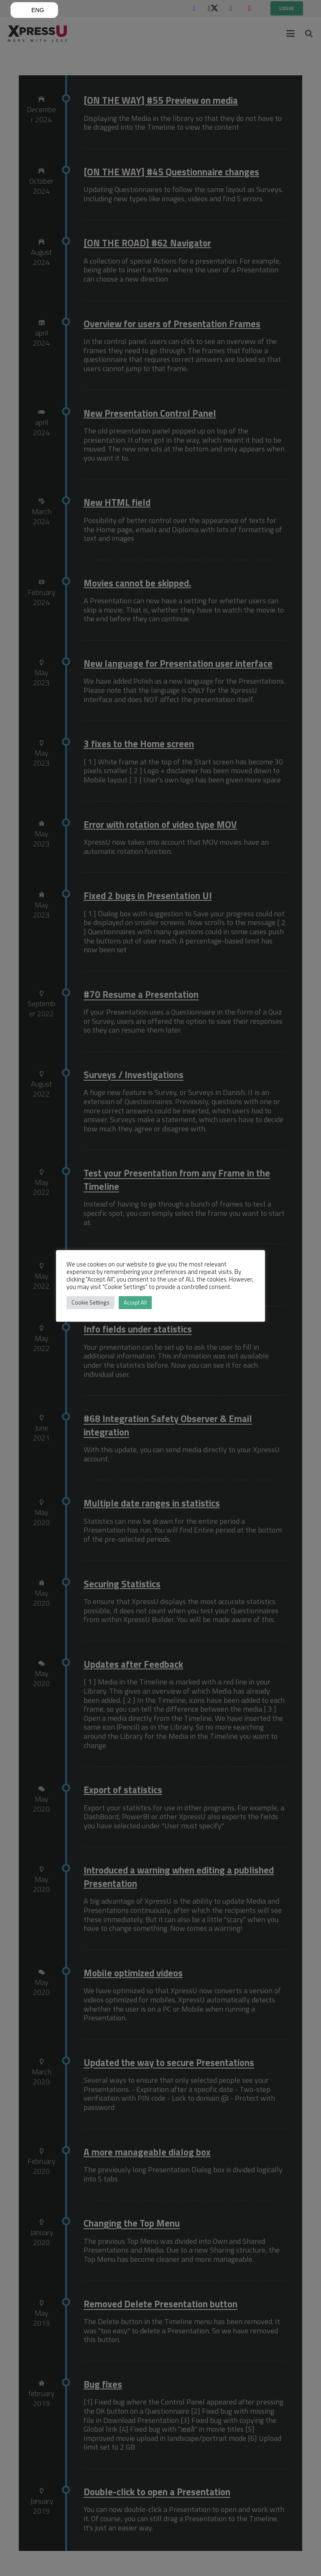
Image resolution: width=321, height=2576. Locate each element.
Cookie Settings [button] (90, 1302)
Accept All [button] (135, 1302)
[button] (34, 10)
